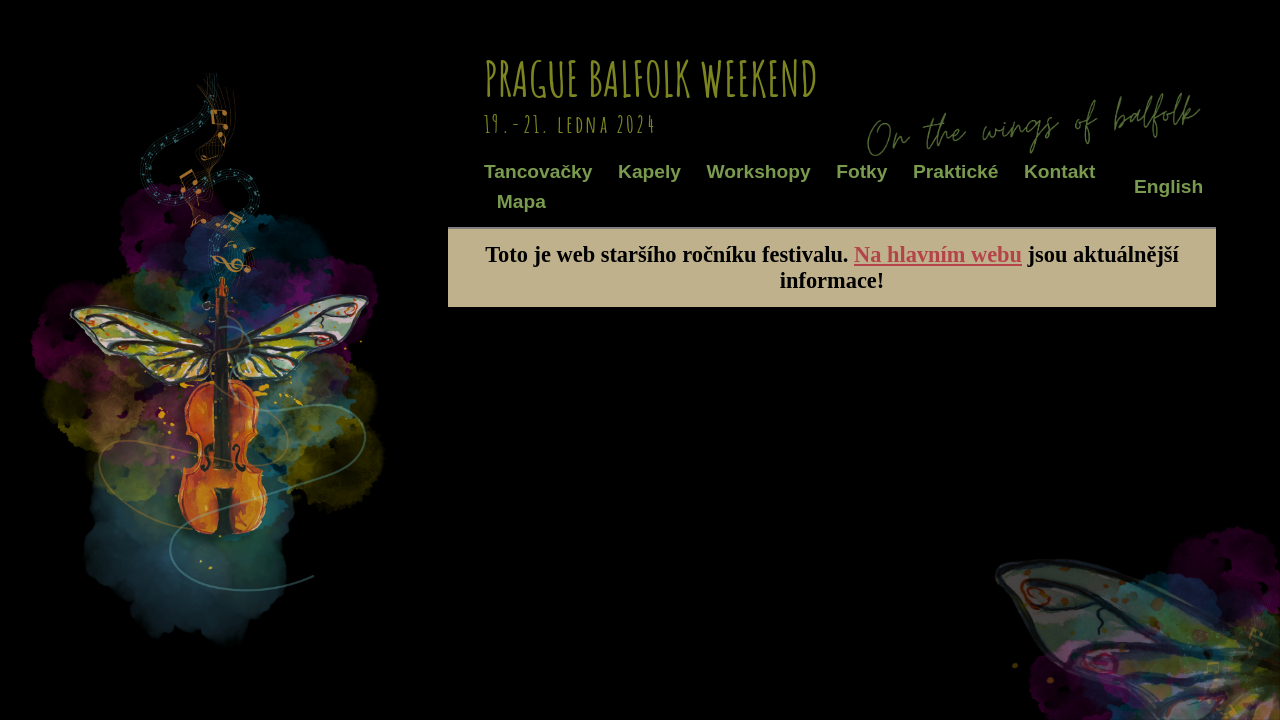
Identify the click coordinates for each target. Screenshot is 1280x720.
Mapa (521, 201)
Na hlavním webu (938, 254)
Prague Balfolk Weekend (651, 78)
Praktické (955, 171)
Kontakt (1059, 171)
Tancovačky (538, 171)
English (1168, 186)
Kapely (649, 171)
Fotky (861, 171)
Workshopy (759, 171)
